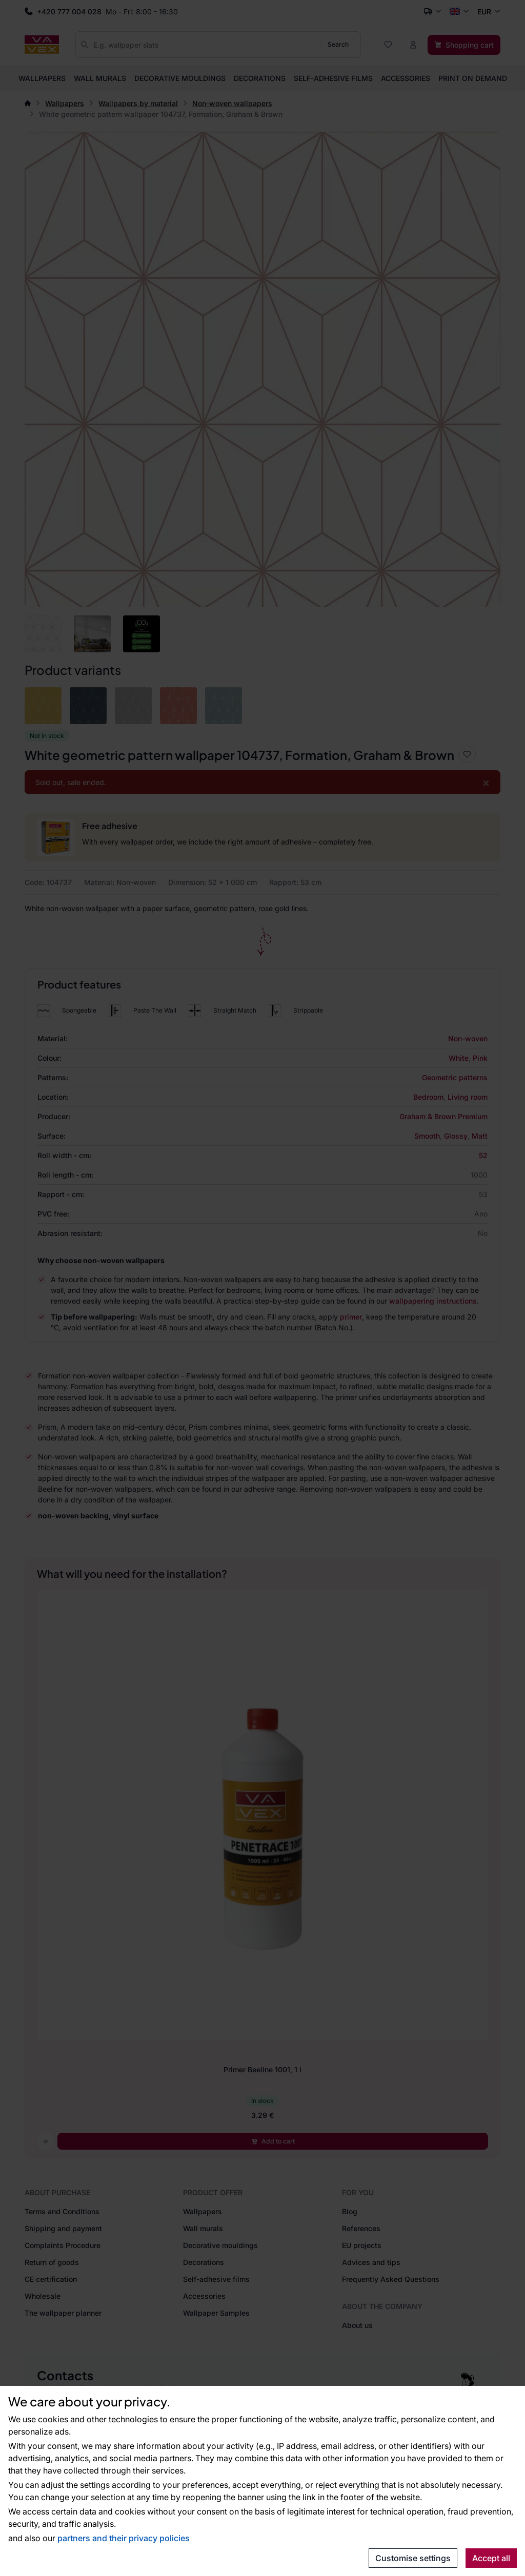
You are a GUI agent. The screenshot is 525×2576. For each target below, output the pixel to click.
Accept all (491, 2558)
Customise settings (413, 2558)
